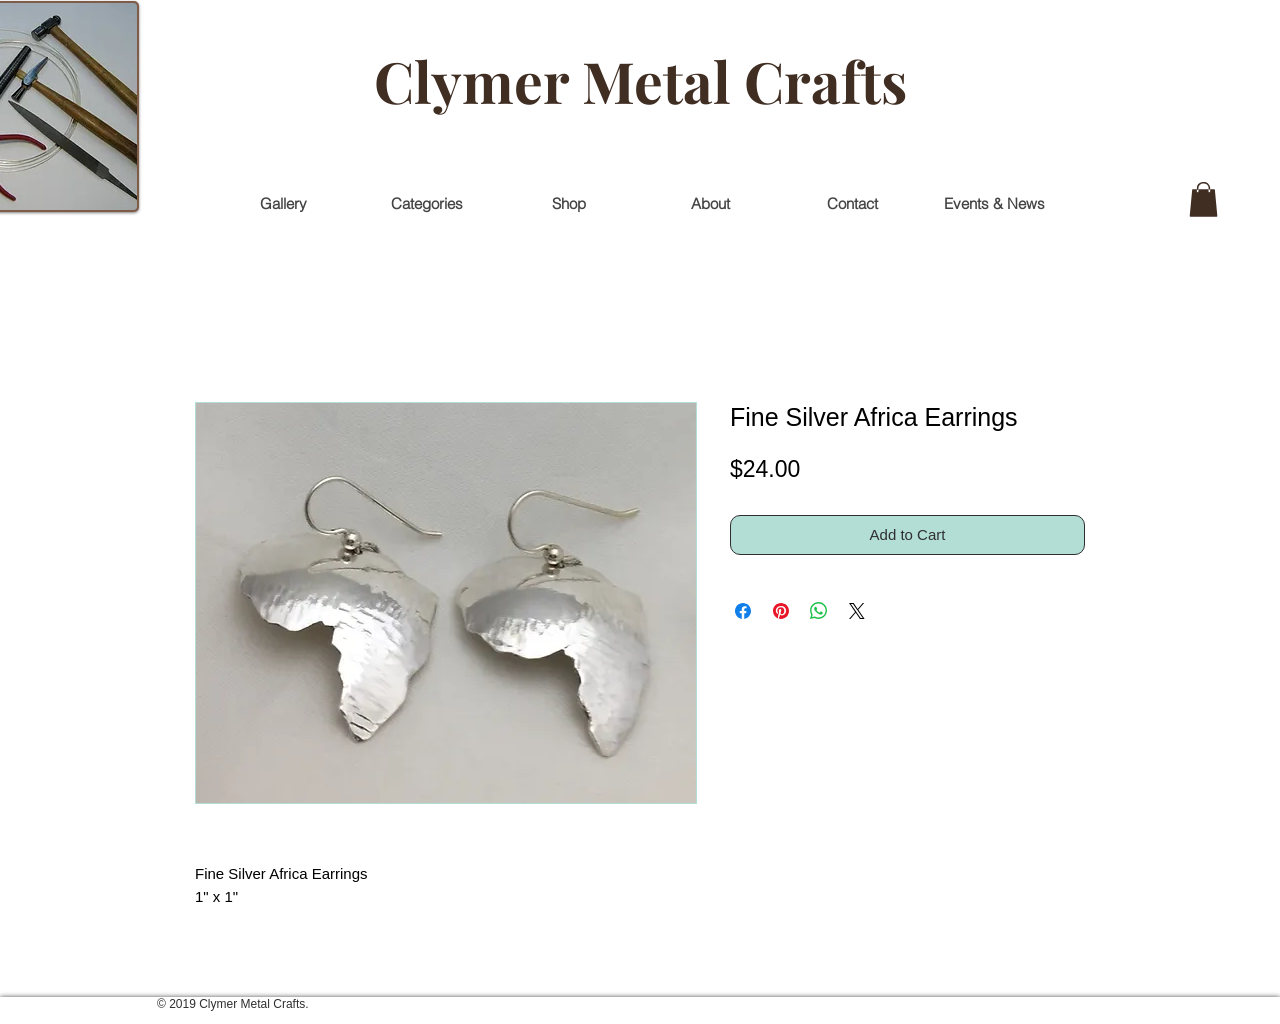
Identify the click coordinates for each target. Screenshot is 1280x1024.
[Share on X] (857, 611)
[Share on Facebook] (743, 611)
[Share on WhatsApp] (819, 611)
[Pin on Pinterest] (781, 611)
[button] (1203, 199)
